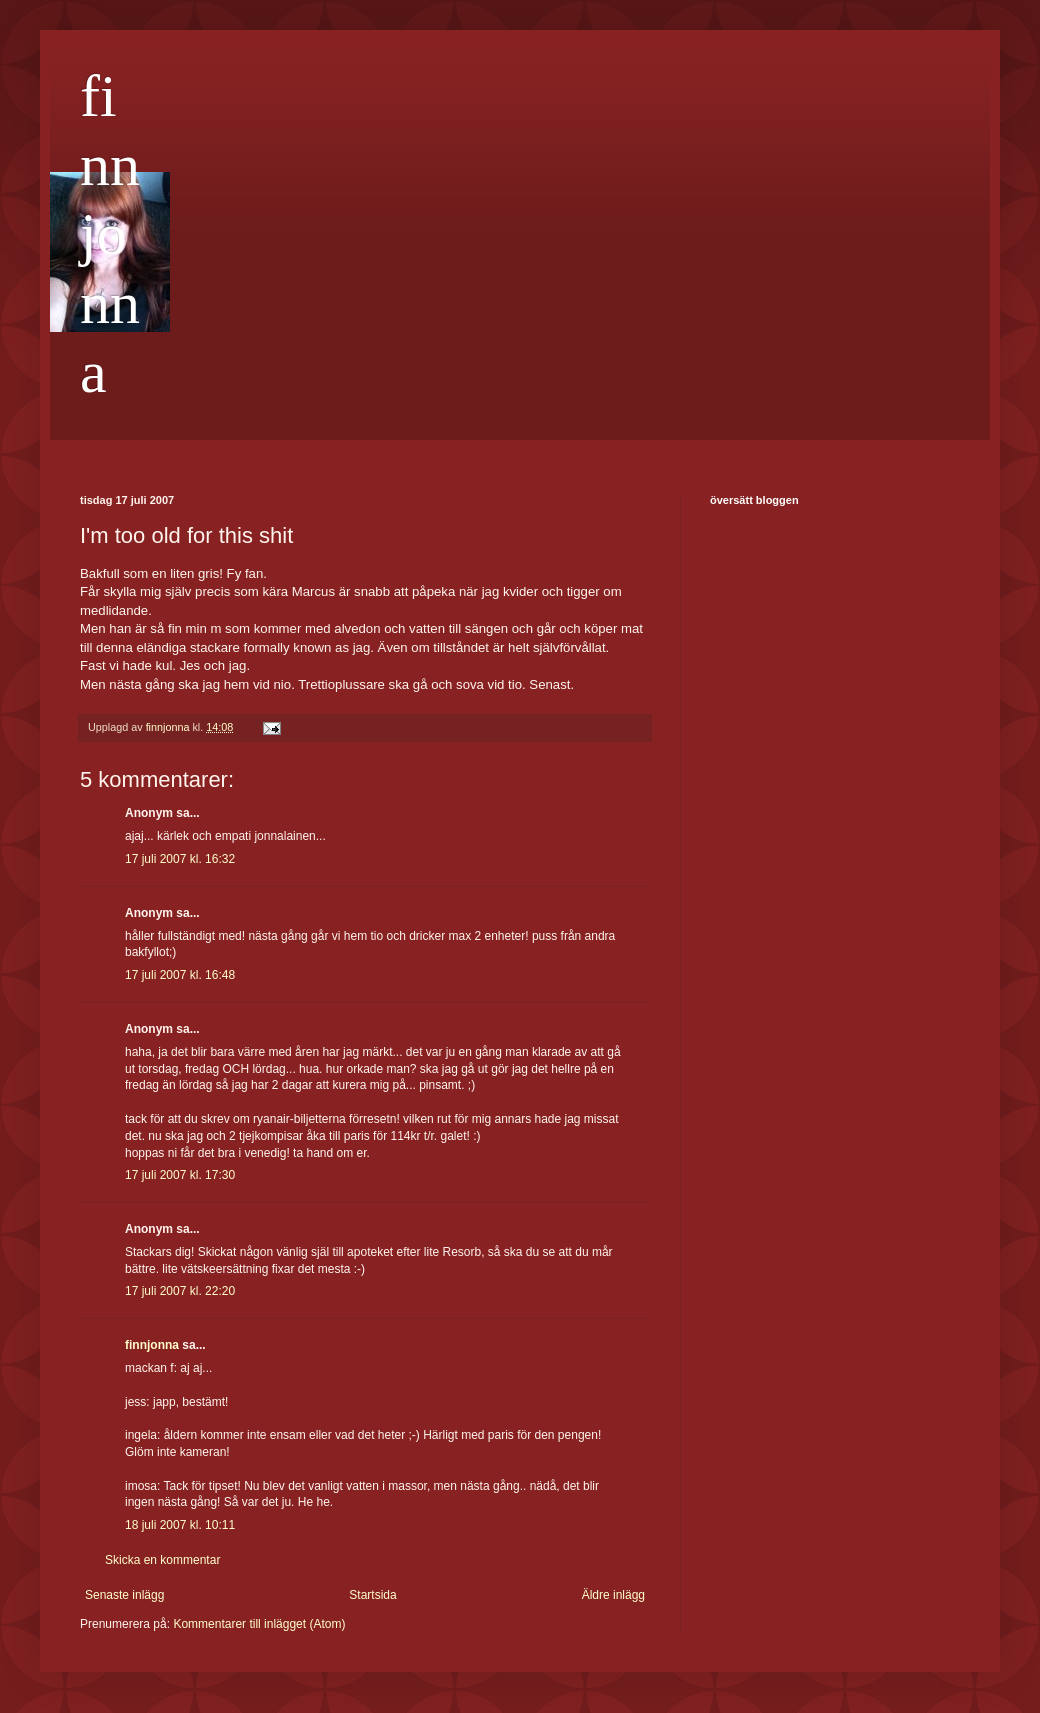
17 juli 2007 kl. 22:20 (180, 1291)
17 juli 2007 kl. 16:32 (180, 859)
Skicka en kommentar (162, 1560)
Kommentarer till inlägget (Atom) (259, 1624)
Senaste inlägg (124, 1595)
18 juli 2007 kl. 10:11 (180, 1525)
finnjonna (110, 234)
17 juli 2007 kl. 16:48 (180, 975)
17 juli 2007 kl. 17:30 (180, 1175)
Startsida (372, 1595)
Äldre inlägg (613, 1595)
